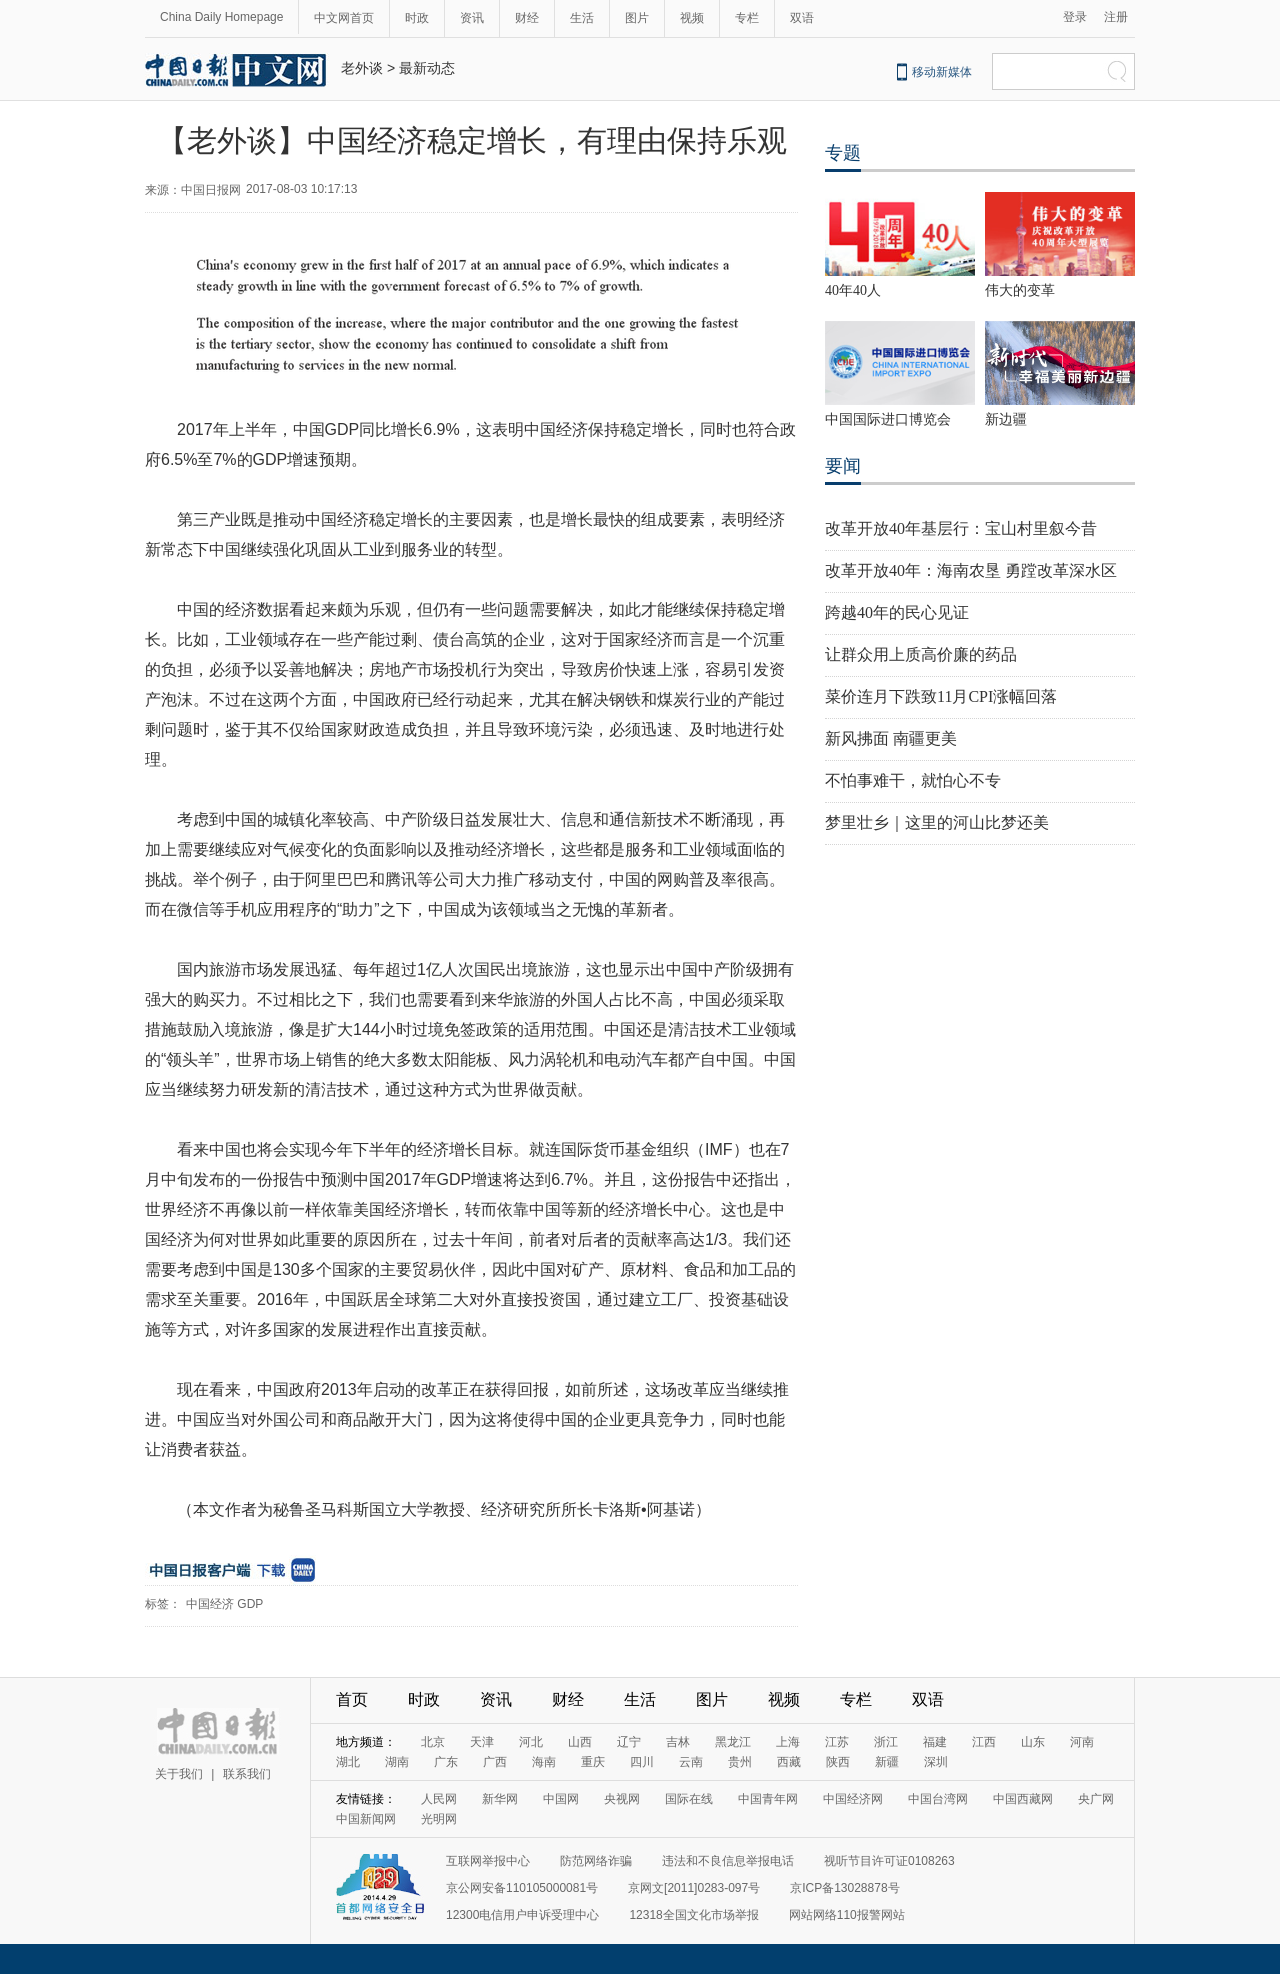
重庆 (593, 1762)
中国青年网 (768, 1799)
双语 (802, 18)
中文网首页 (344, 18)
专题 (843, 153)
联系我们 (247, 1774)
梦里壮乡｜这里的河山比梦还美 (937, 822)
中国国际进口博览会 (888, 419)
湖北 (348, 1762)
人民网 (439, 1799)
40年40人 (853, 290)
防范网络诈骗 (596, 1861)
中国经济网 (853, 1799)
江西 (984, 1742)
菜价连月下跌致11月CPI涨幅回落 (941, 696)
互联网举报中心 (488, 1861)
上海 (788, 1742)
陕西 (838, 1762)
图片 (637, 18)
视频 (692, 18)
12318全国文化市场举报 (693, 1915)
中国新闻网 (366, 1819)
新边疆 (1006, 419)
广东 (446, 1762)
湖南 (397, 1762)
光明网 (439, 1819)
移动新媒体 (942, 72)
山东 (1033, 1742)
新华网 (500, 1799)
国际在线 (689, 1799)
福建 (935, 1742)
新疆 (887, 1762)
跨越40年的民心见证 (897, 612)
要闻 (843, 466)
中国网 (561, 1799)
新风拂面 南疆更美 (891, 738)
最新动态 (427, 68)
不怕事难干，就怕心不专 (913, 780)
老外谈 (362, 68)
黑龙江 (733, 1742)
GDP (250, 1604)
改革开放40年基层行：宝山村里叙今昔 (961, 528)
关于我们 (179, 1774)
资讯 (472, 18)
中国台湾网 (938, 1799)
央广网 (1096, 1799)
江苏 (837, 1742)
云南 (691, 1762)
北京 (433, 1742)
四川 (642, 1762)
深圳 (936, 1762)
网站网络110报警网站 (847, 1915)
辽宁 (629, 1742)
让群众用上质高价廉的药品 (921, 654)
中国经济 (210, 1604)
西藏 (789, 1762)
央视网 (622, 1799)
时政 (417, 18)
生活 (582, 18)
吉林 (678, 1742)
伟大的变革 (1020, 290)
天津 (482, 1742)
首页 (352, 1699)
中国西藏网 (1023, 1799)
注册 (1116, 17)
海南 (544, 1762)
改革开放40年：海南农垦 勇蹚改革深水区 (971, 570)
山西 (580, 1742)
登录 (1075, 17)
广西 (495, 1762)
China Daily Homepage (221, 17)
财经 (527, 18)
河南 (1082, 1742)
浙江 (886, 1742)
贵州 (740, 1762)
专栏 (747, 18)
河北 (531, 1742)
